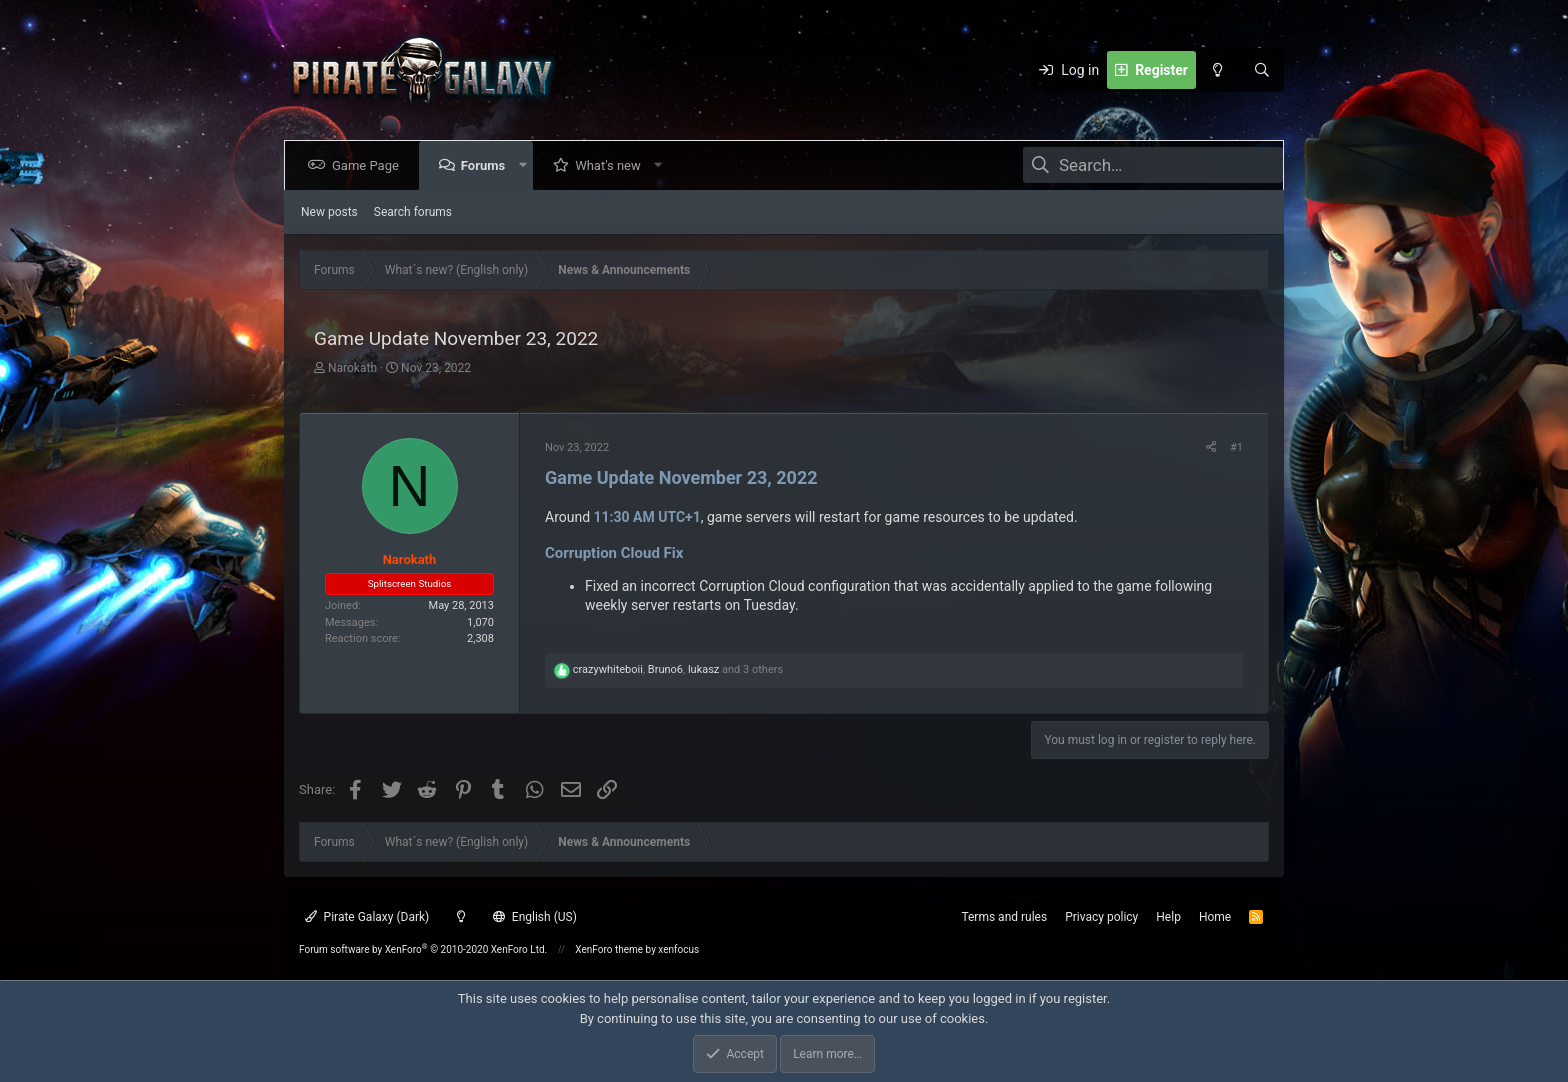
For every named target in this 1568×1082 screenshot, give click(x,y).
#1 (1236, 447)
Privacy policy (1101, 917)
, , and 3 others (678, 669)
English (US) (535, 917)
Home (1215, 917)
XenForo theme (609, 949)
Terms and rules (1004, 917)
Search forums (413, 212)
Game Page (369, 165)
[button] (526, 165)
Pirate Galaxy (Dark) (367, 917)
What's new (612, 165)
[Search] (1262, 70)
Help (1168, 917)
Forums (487, 165)
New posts (329, 212)
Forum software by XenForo (423, 949)
